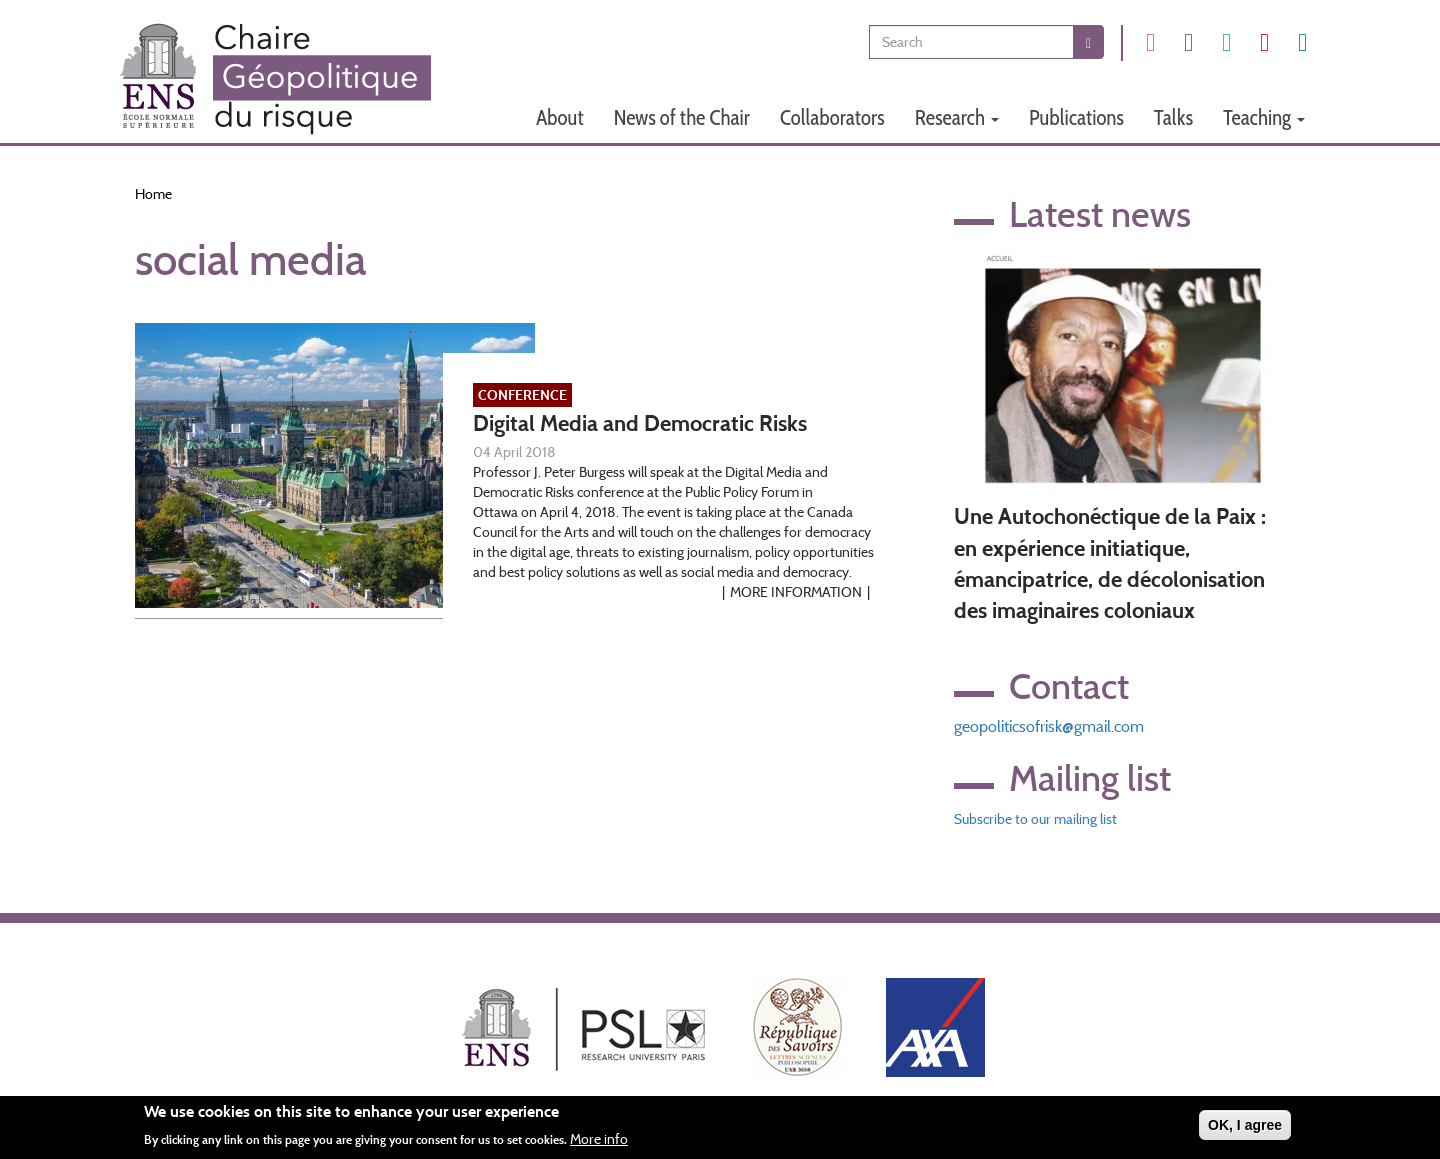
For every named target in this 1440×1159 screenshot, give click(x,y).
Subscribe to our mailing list (1035, 819)
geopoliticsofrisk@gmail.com (1049, 726)
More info (599, 1143)
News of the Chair (682, 117)
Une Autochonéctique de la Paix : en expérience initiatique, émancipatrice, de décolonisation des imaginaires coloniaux (1110, 563)
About (560, 117)
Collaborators (832, 117)
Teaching (1264, 117)
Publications (1076, 117)
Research (957, 117)
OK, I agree (1245, 1130)
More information (796, 592)
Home (153, 194)
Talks (1173, 117)
